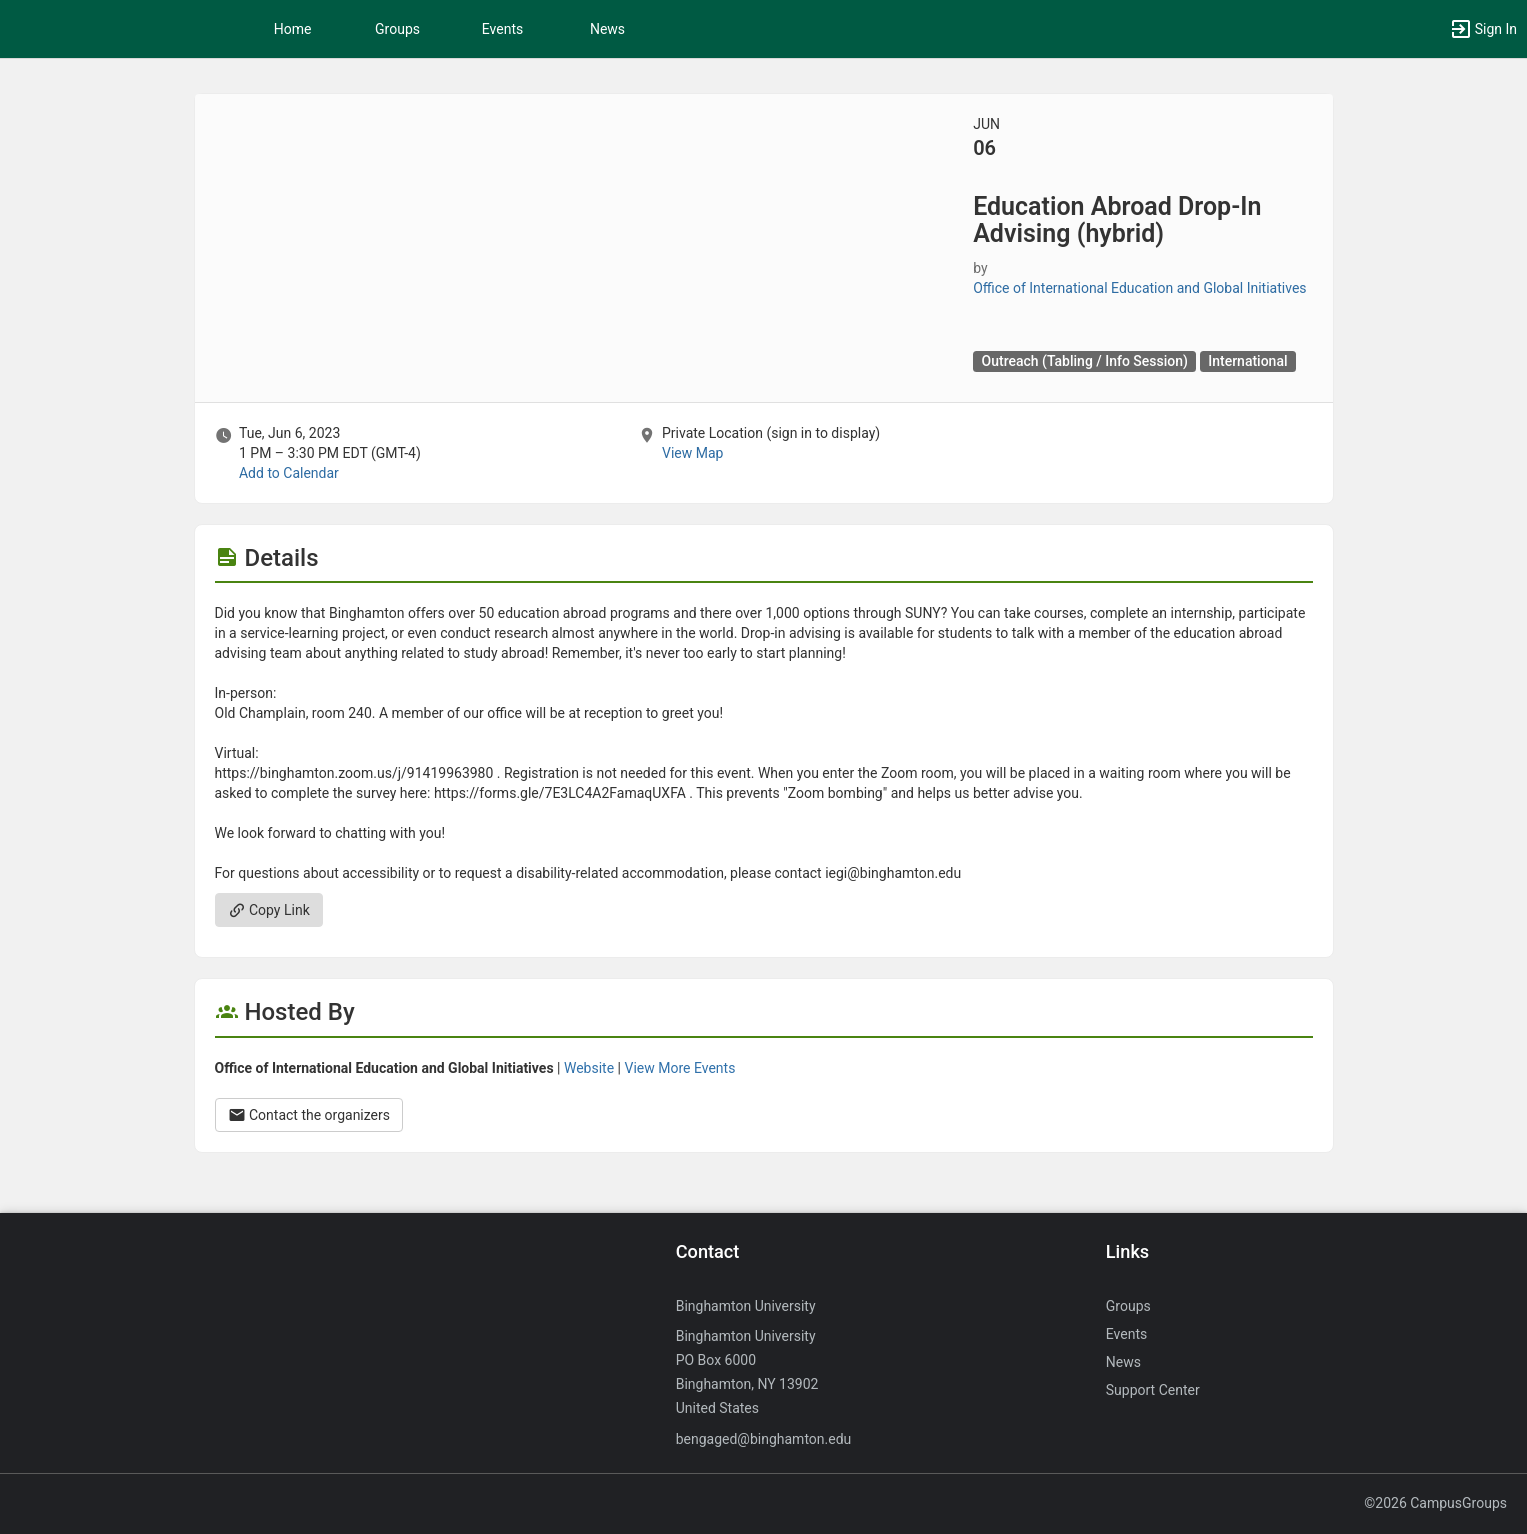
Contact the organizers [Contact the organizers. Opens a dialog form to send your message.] (309, 1115)
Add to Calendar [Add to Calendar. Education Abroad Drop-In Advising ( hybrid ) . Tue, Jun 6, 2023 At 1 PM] (289, 473)
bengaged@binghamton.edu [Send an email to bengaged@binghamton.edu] (764, 1439)
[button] (1483, 29)
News (607, 29)
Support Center (1153, 1390)
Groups (397, 29)
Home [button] (293, 29)
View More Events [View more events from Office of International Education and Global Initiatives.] (679, 1068)
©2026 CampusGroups (1435, 1503)
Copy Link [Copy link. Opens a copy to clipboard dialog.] (269, 910)
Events (502, 29)
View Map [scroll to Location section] (692, 453)
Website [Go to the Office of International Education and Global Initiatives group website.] (589, 1068)
